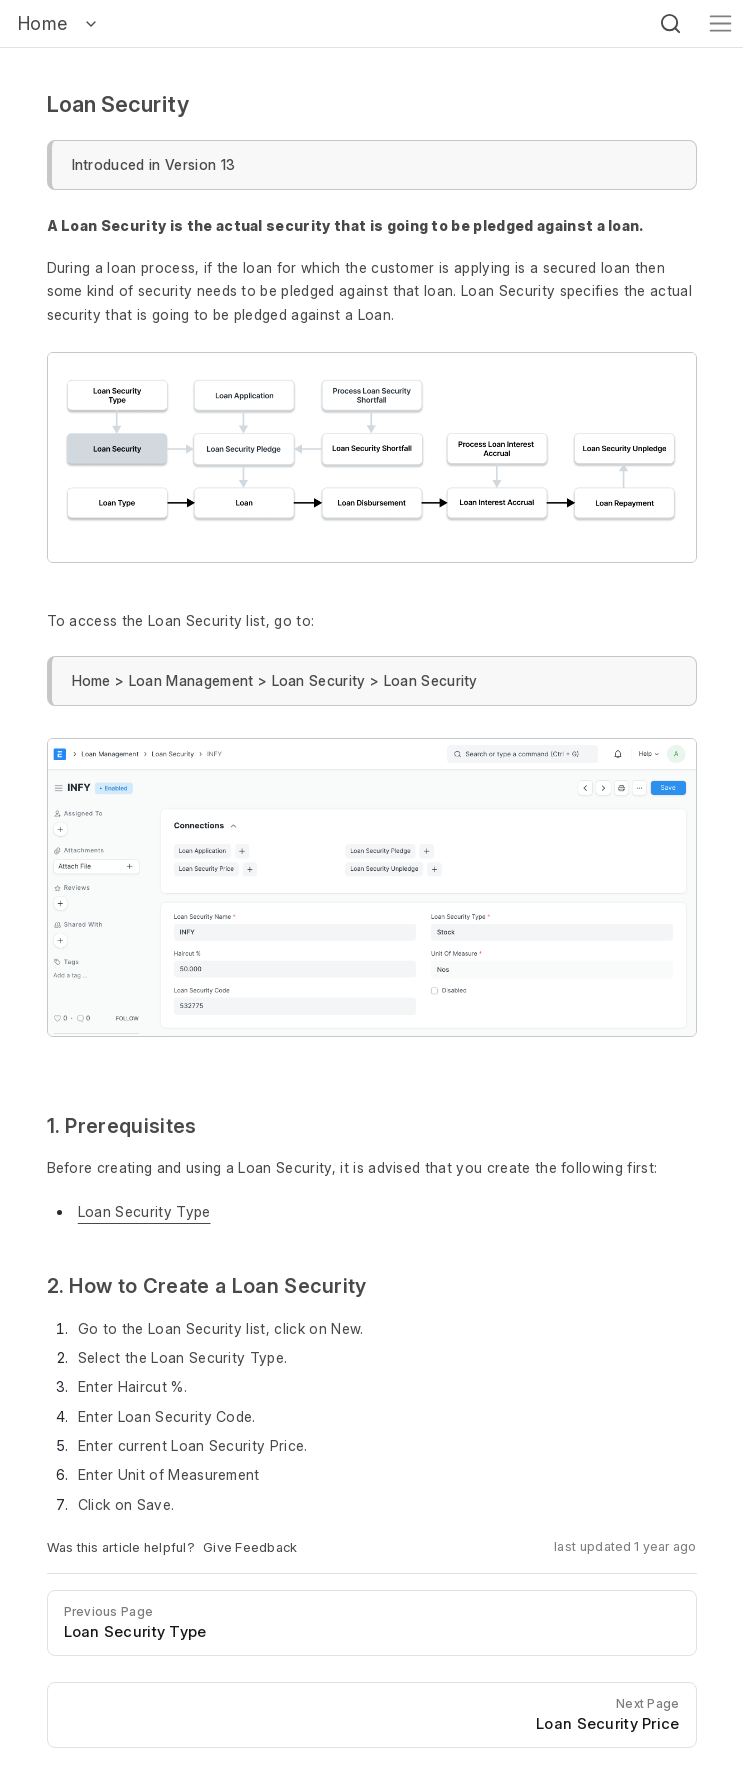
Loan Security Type (144, 1211)
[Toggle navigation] (720, 23)
